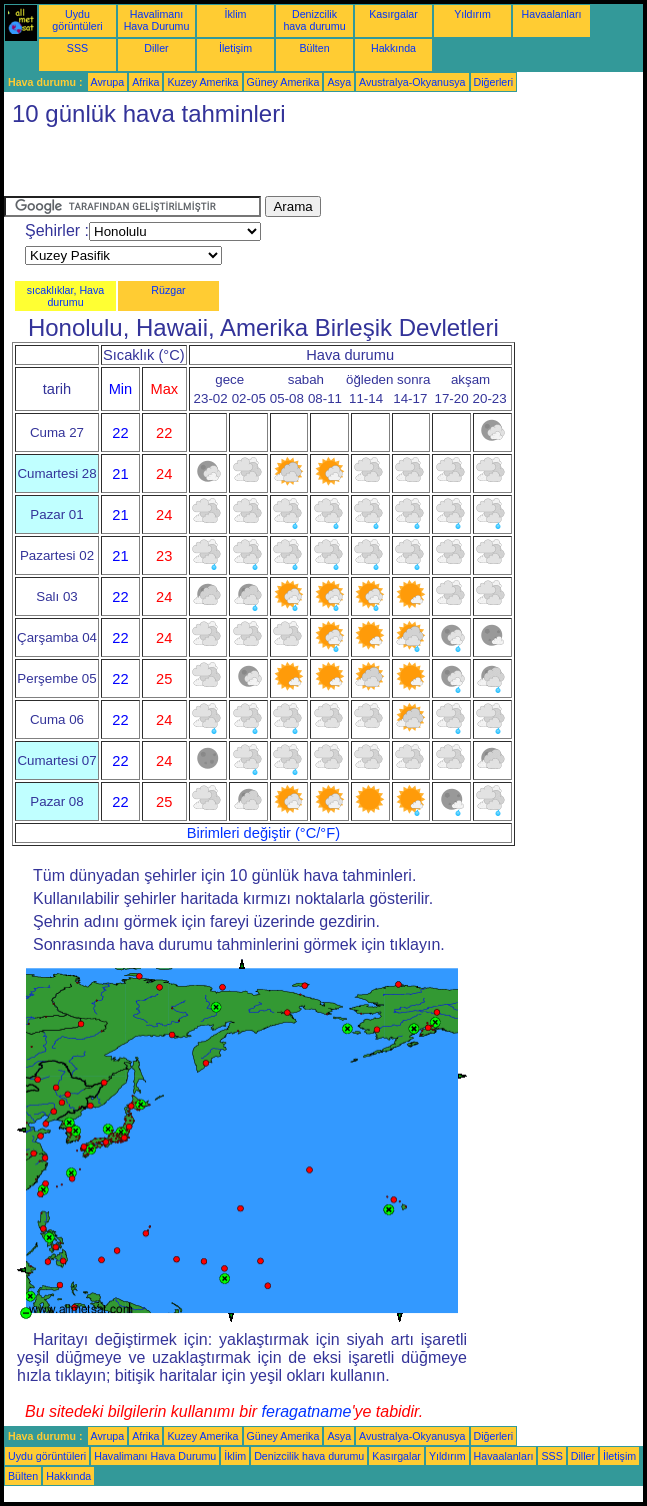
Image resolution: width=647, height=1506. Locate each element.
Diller (156, 48)
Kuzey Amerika (202, 82)
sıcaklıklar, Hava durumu (66, 296)
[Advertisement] (238, 166)
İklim (236, 14)
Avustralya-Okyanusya (412, 82)
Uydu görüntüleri (77, 20)
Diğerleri (494, 82)
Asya (339, 82)
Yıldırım (472, 14)
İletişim (235, 48)
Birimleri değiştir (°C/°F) (263, 833)
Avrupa (108, 82)
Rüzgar (168, 290)
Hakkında (393, 48)
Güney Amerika (283, 82)
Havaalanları (552, 14)
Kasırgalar (393, 14)
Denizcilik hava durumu (314, 20)
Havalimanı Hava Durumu (157, 20)
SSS (77, 48)
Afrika (145, 82)
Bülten (314, 48)
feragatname (307, 1411)
